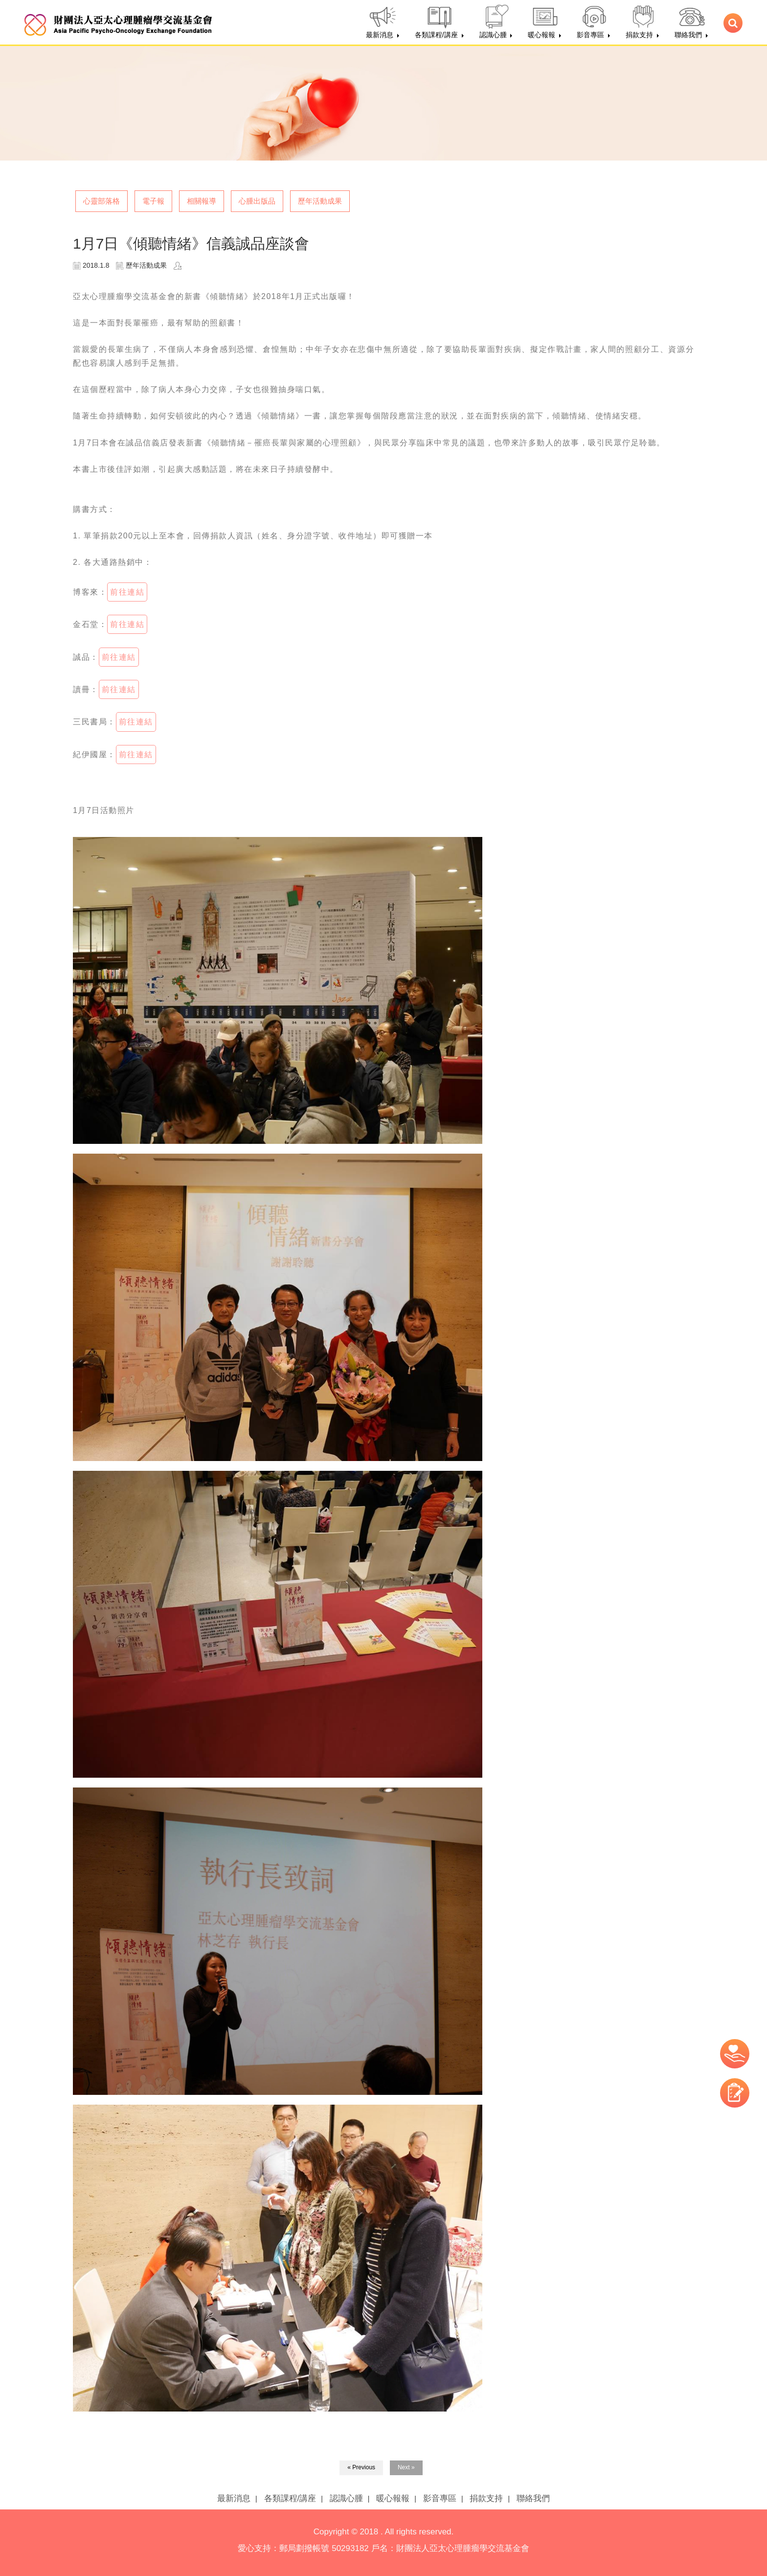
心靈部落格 (101, 201)
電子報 (153, 201)
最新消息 (233, 2498)
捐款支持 (486, 2498)
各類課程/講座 (290, 2498)
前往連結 (127, 592)
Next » (406, 2467)
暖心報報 (392, 2498)
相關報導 (201, 201)
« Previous (361, 2467)
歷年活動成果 (320, 201)
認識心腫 (346, 2498)
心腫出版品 (257, 201)
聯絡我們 (533, 2498)
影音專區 (439, 2498)
